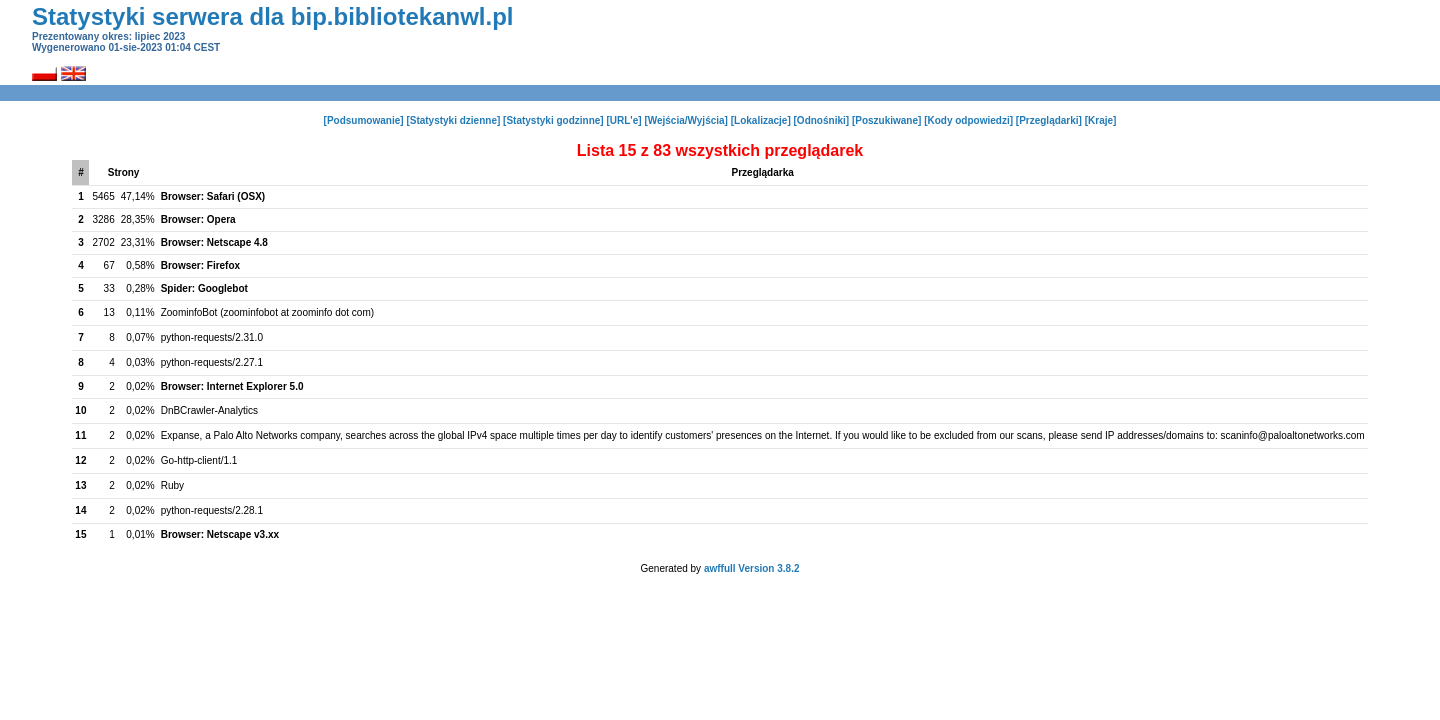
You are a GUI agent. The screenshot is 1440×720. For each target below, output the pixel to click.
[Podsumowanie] (364, 120)
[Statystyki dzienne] (453, 120)
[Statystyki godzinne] (553, 120)
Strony (124, 172)
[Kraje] (1101, 120)
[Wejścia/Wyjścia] (686, 120)
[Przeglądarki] (1049, 120)
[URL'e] (623, 120)
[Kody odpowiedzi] (968, 120)
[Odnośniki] (822, 120)
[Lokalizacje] (761, 120)
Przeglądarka (763, 172)
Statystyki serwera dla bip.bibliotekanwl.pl (272, 16)
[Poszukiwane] (886, 120)
